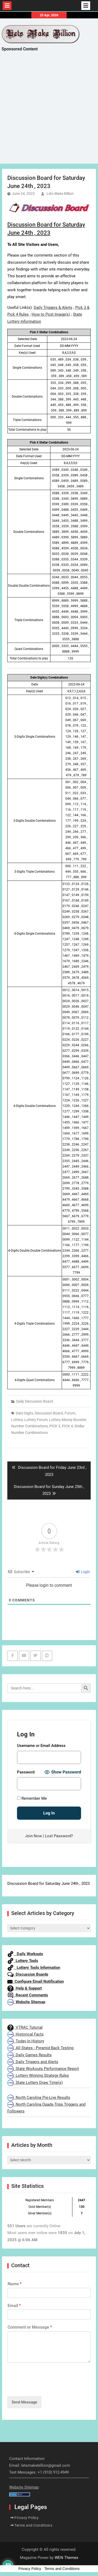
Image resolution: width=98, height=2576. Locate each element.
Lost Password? (59, 1836)
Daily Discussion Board (34, 1401)
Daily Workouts (25, 1953)
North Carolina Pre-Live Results (38, 2097)
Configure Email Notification (35, 1981)
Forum (70, 1413)
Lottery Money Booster (67, 1420)
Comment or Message (30, 2327)
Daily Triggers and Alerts (32, 2061)
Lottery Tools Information (33, 1967)
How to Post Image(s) (51, 314)
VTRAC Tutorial (25, 2027)
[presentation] (47, 2387)
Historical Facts (25, 2034)
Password (25, 1772)
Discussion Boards (27, 1974)
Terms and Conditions (33, 2525)
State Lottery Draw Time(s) (35, 2082)
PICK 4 (67, 1426)
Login (83, 1572)
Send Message (24, 2402)
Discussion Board (49, 1413)
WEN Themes (66, 2557)
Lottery (17, 1420)
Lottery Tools (22, 1960)
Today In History (25, 2041)
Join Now (33, 1836)
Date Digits (24, 1413)
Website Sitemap (26, 2002)
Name (15, 2283)
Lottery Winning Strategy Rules (38, 2075)
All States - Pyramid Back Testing (40, 2048)
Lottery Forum (36, 1420)
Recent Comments (27, 1995)
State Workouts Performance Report (43, 2068)
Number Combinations (29, 1426)
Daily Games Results (29, 2055)
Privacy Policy (26, 2518)
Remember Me (32, 1798)
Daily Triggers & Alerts (53, 307)
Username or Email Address (41, 1745)
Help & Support (24, 1988)
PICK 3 (54, 1426)
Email (14, 2305)
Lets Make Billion (60, 193)
